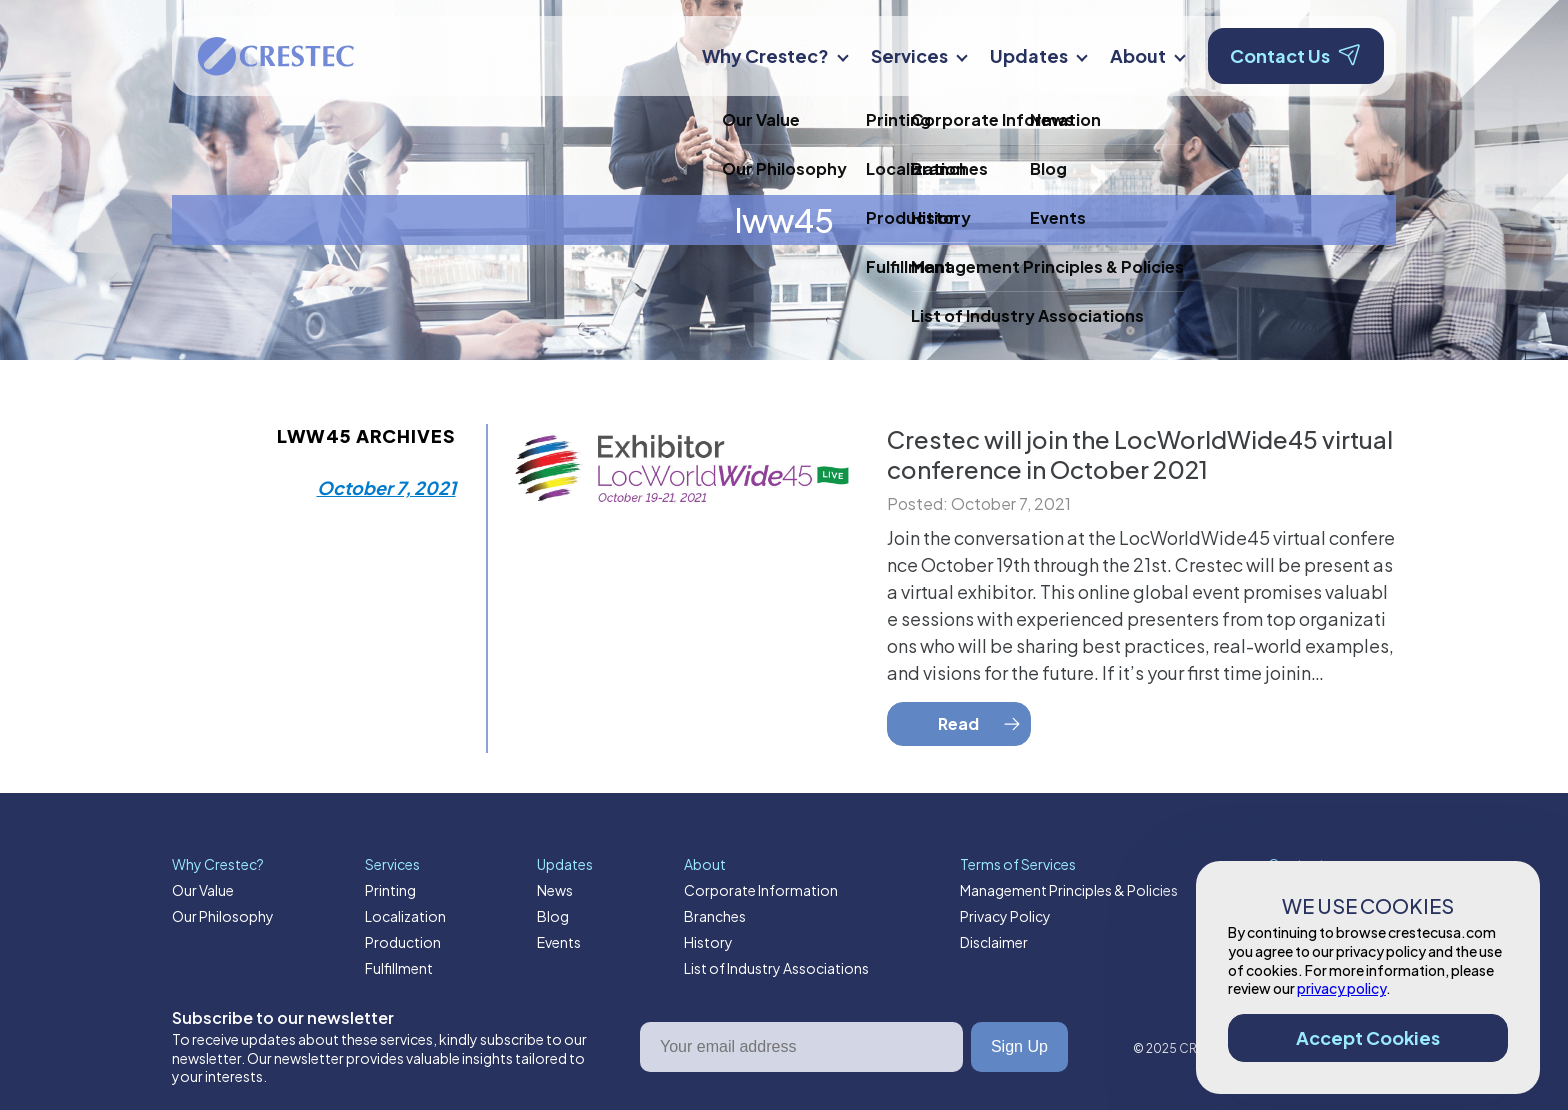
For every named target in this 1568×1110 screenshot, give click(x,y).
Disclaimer (994, 942)
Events (559, 942)
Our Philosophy (223, 916)
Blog (553, 916)
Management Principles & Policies (1069, 890)
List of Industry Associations (776, 968)
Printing (390, 890)
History (708, 942)
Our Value (203, 890)
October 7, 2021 (386, 487)
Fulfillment (399, 968)
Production (403, 942)
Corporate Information (761, 890)
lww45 (784, 220)
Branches (715, 916)
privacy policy (1341, 988)
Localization (405, 916)
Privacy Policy (1005, 916)
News (555, 890)
